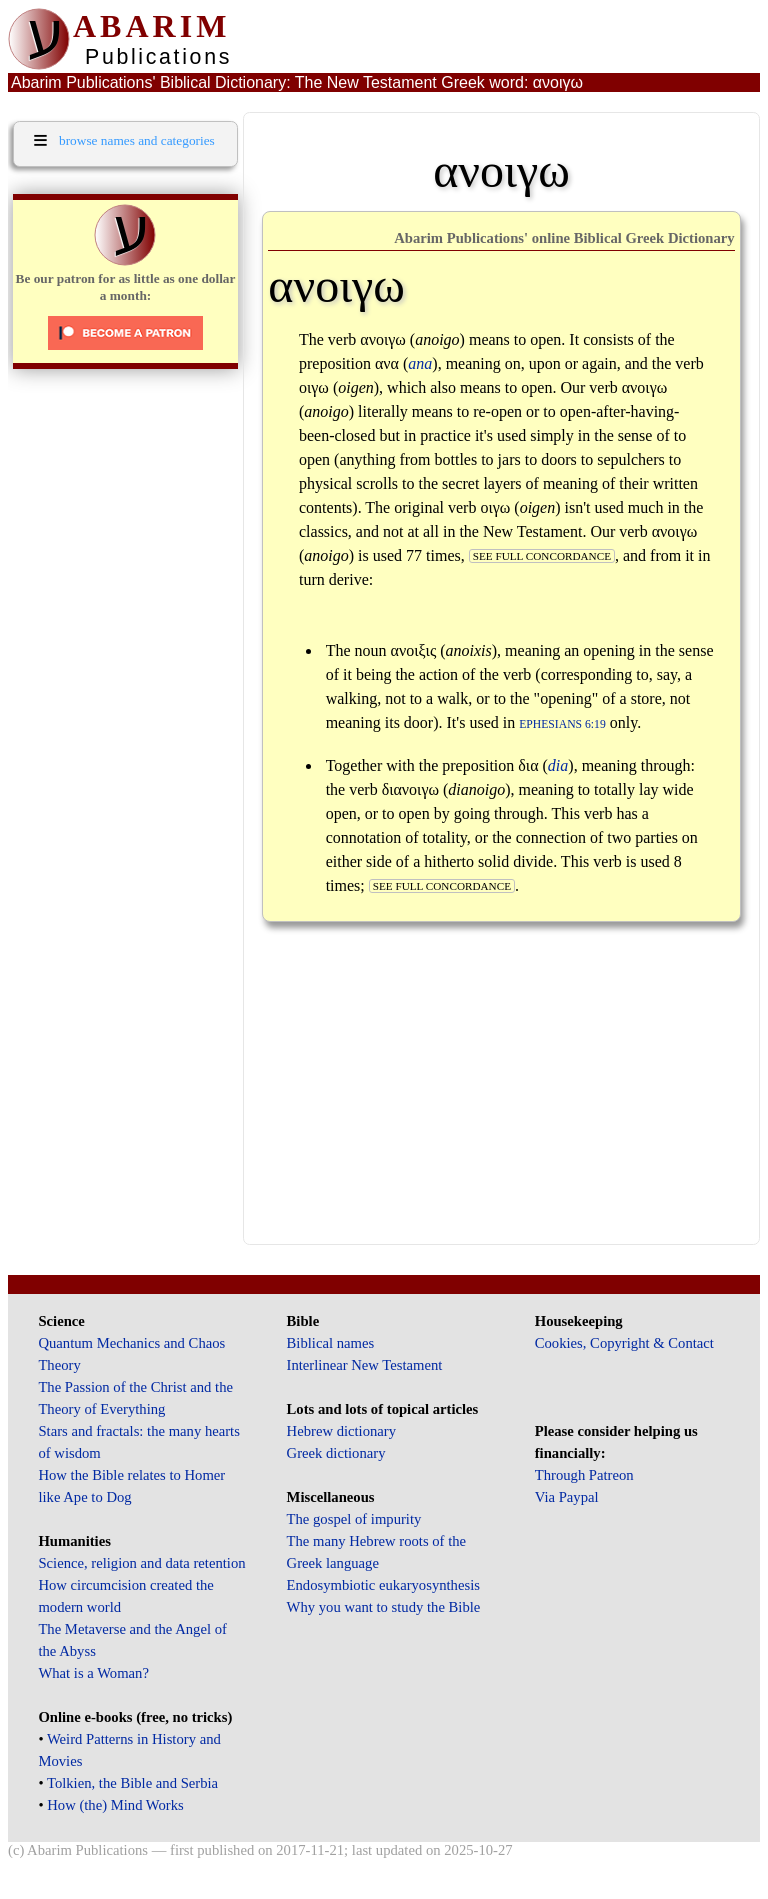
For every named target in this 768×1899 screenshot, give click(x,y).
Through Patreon (584, 1475)
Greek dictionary (336, 1453)
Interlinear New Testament (365, 1365)
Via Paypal (567, 1497)
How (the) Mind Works (115, 1805)
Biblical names (331, 1343)
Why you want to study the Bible (384, 1607)
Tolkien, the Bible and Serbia (132, 1783)
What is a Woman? (93, 1673)
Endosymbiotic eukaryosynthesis (383, 1585)
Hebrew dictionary (341, 1431)
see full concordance (542, 556)
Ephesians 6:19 (562, 724)
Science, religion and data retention (141, 1563)
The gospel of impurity (354, 1519)
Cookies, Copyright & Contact (624, 1343)
